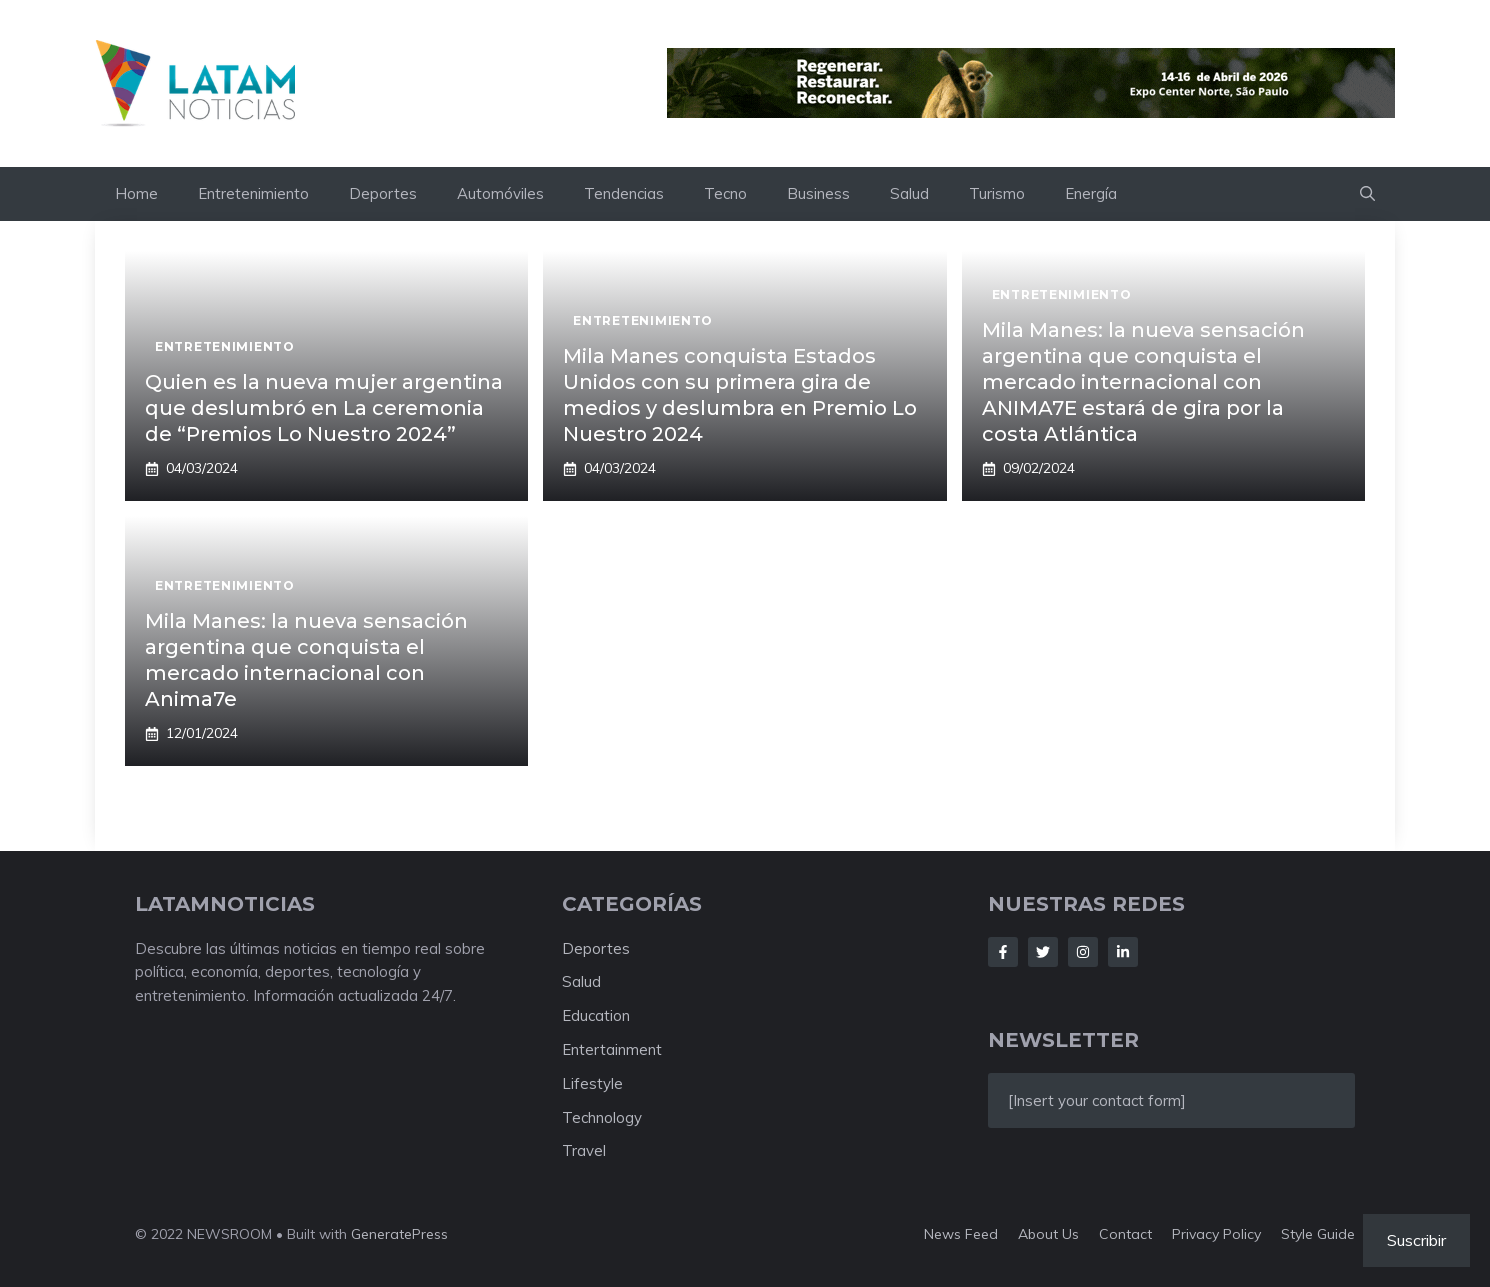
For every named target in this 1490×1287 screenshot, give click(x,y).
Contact (1125, 1234)
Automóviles (500, 193)
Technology (602, 1117)
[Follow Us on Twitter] (1043, 952)
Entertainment (612, 1049)
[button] (1367, 194)
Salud (909, 193)
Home (136, 193)
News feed (961, 1234)
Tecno (725, 193)
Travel (584, 1150)
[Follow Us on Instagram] (1083, 952)
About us (1048, 1234)
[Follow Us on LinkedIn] (1123, 952)
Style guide (1318, 1234)
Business (818, 193)
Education (596, 1015)
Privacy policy (1216, 1234)
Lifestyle (592, 1083)
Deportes (383, 193)
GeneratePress (399, 1234)
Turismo (997, 193)
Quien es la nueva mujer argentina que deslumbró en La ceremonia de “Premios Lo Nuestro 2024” (324, 408)
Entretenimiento (253, 193)
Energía (1091, 193)
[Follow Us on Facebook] (1003, 952)
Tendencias (624, 193)
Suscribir (1416, 1240)
